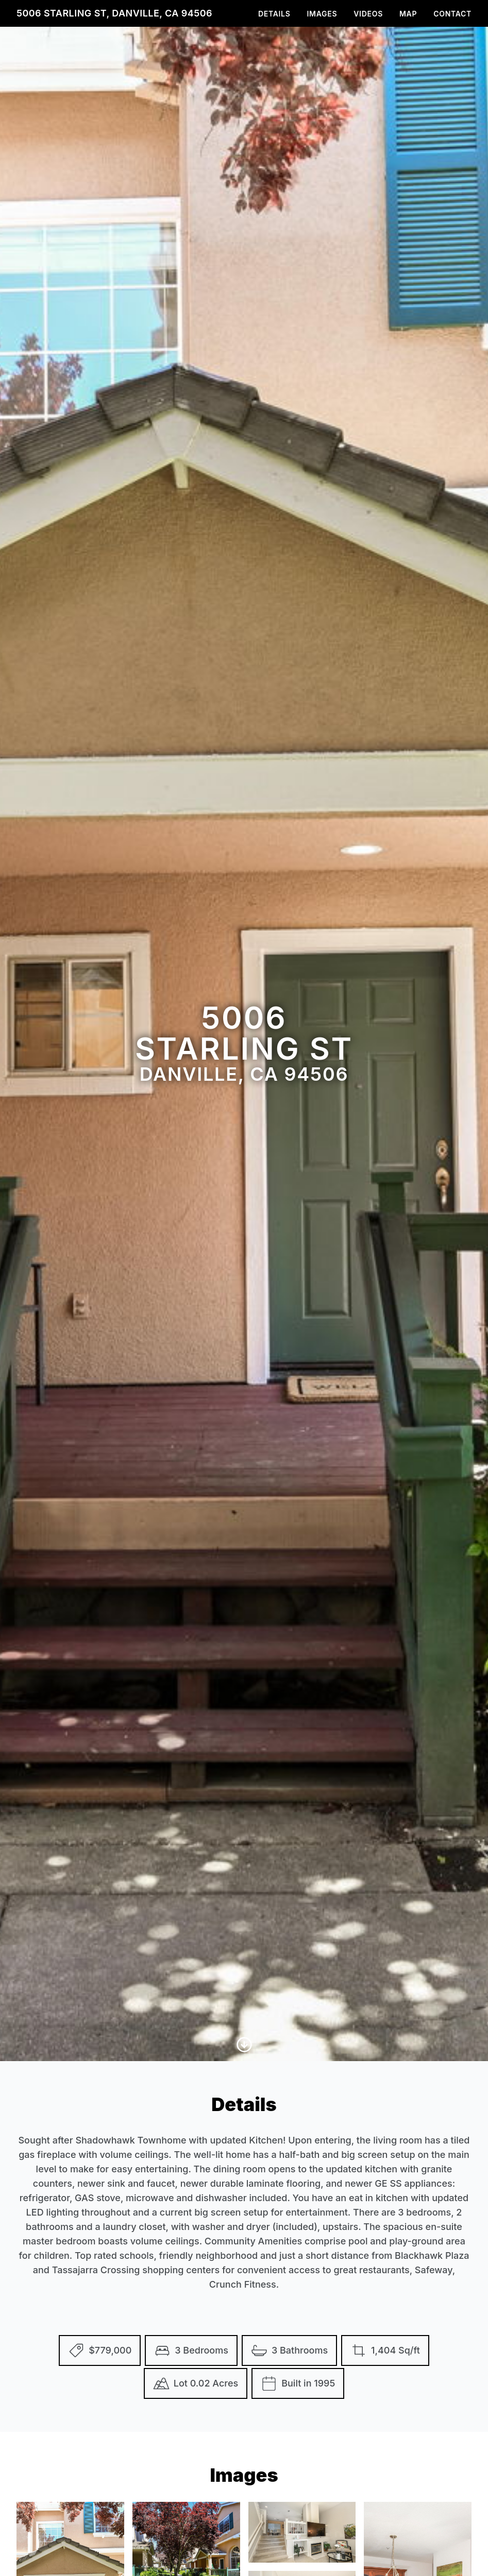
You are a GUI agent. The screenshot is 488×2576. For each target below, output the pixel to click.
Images (322, 13)
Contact (452, 13)
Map (408, 13)
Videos (368, 13)
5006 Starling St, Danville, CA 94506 (114, 13)
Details (274, 13)
